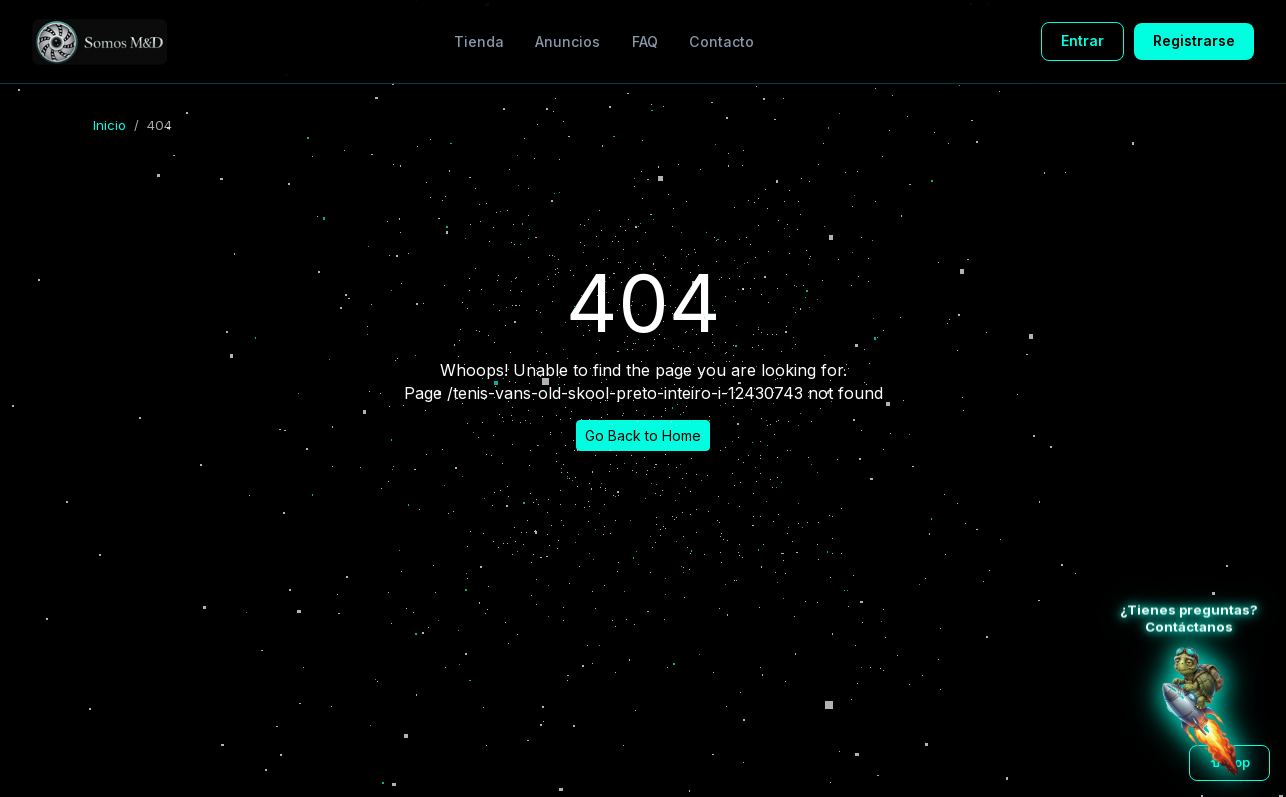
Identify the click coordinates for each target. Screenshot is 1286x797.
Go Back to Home (643, 435)
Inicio (109, 125)
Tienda (479, 41)
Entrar (1082, 40)
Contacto (721, 41)
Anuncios (567, 41)
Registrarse (1194, 40)
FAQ (645, 41)
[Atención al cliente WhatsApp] (1200, 711)
